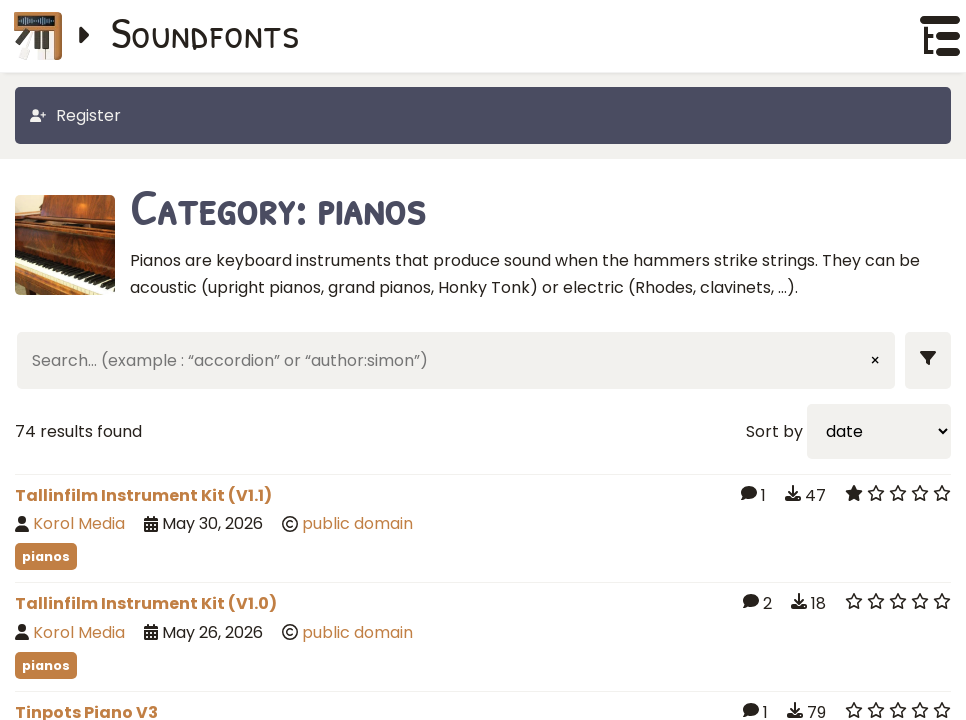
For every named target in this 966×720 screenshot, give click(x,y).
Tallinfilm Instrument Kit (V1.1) (143, 495)
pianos (46, 556)
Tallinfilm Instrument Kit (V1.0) (146, 603)
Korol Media (79, 523)
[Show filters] (928, 360)
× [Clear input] (875, 360)
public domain (357, 523)
